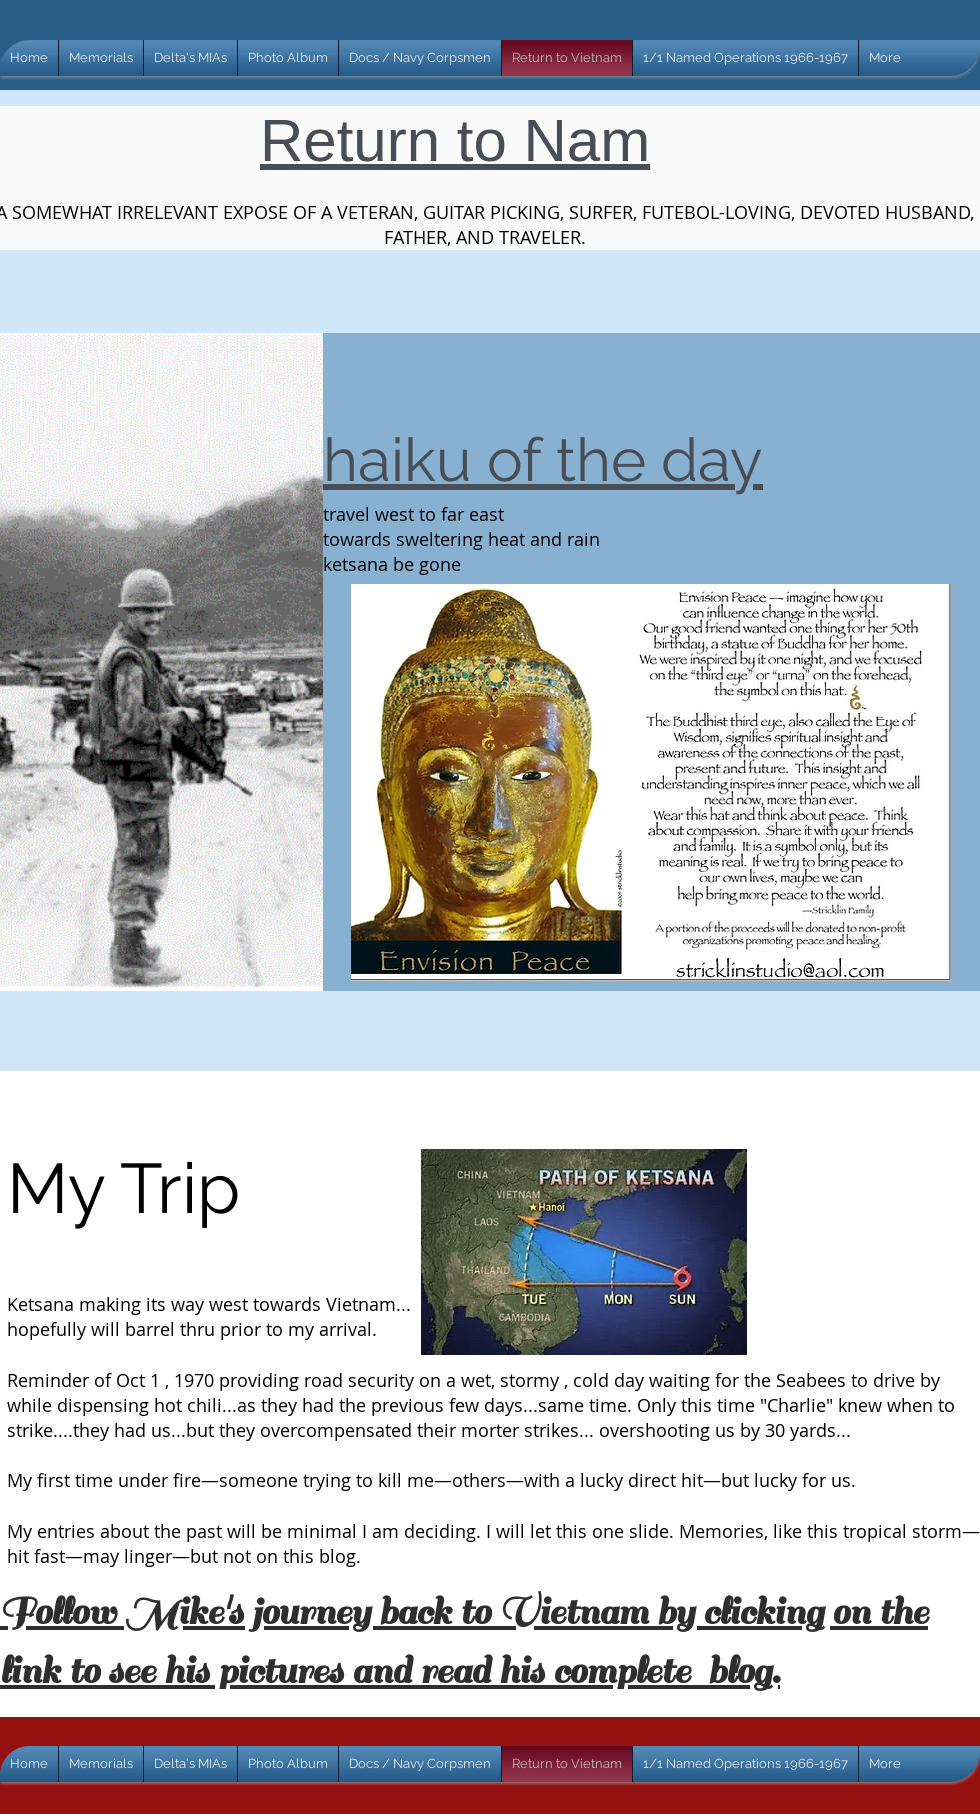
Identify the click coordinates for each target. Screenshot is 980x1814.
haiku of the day (543, 460)
